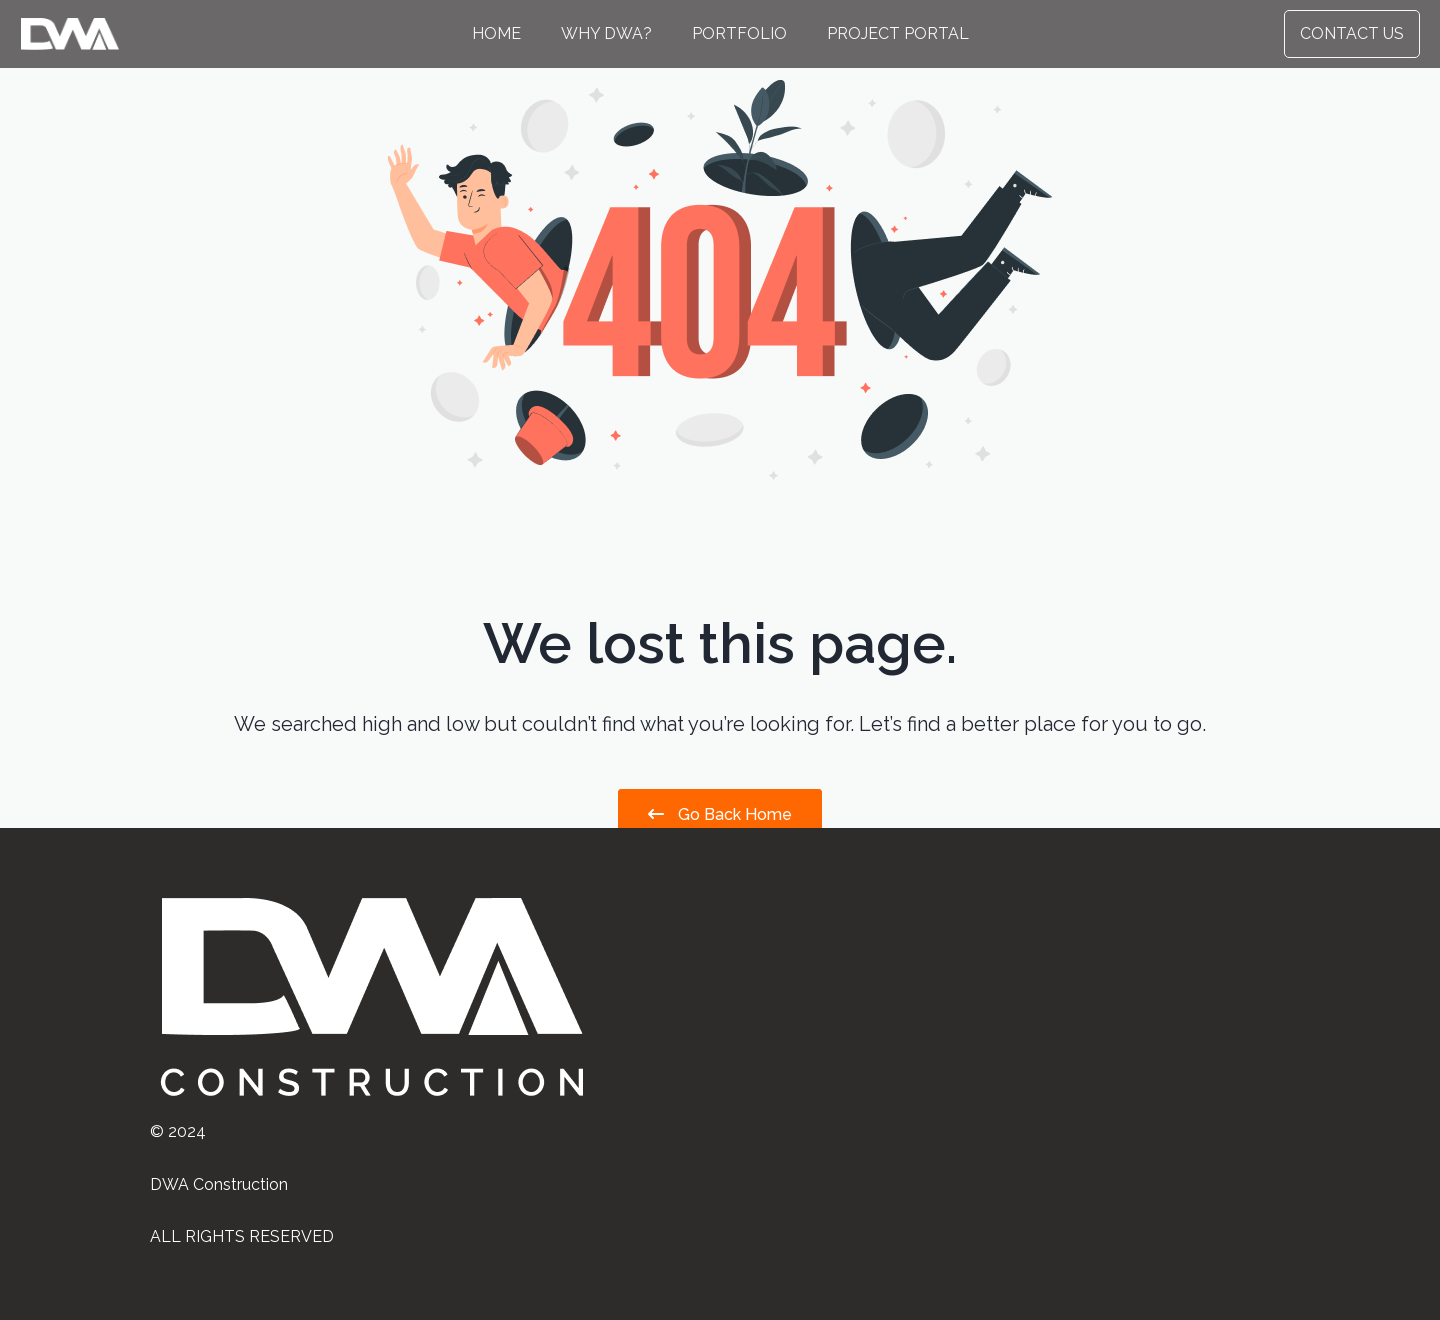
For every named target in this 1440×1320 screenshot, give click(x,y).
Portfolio (739, 33)
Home (496, 33)
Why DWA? (606, 33)
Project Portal (898, 33)
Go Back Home (720, 814)
